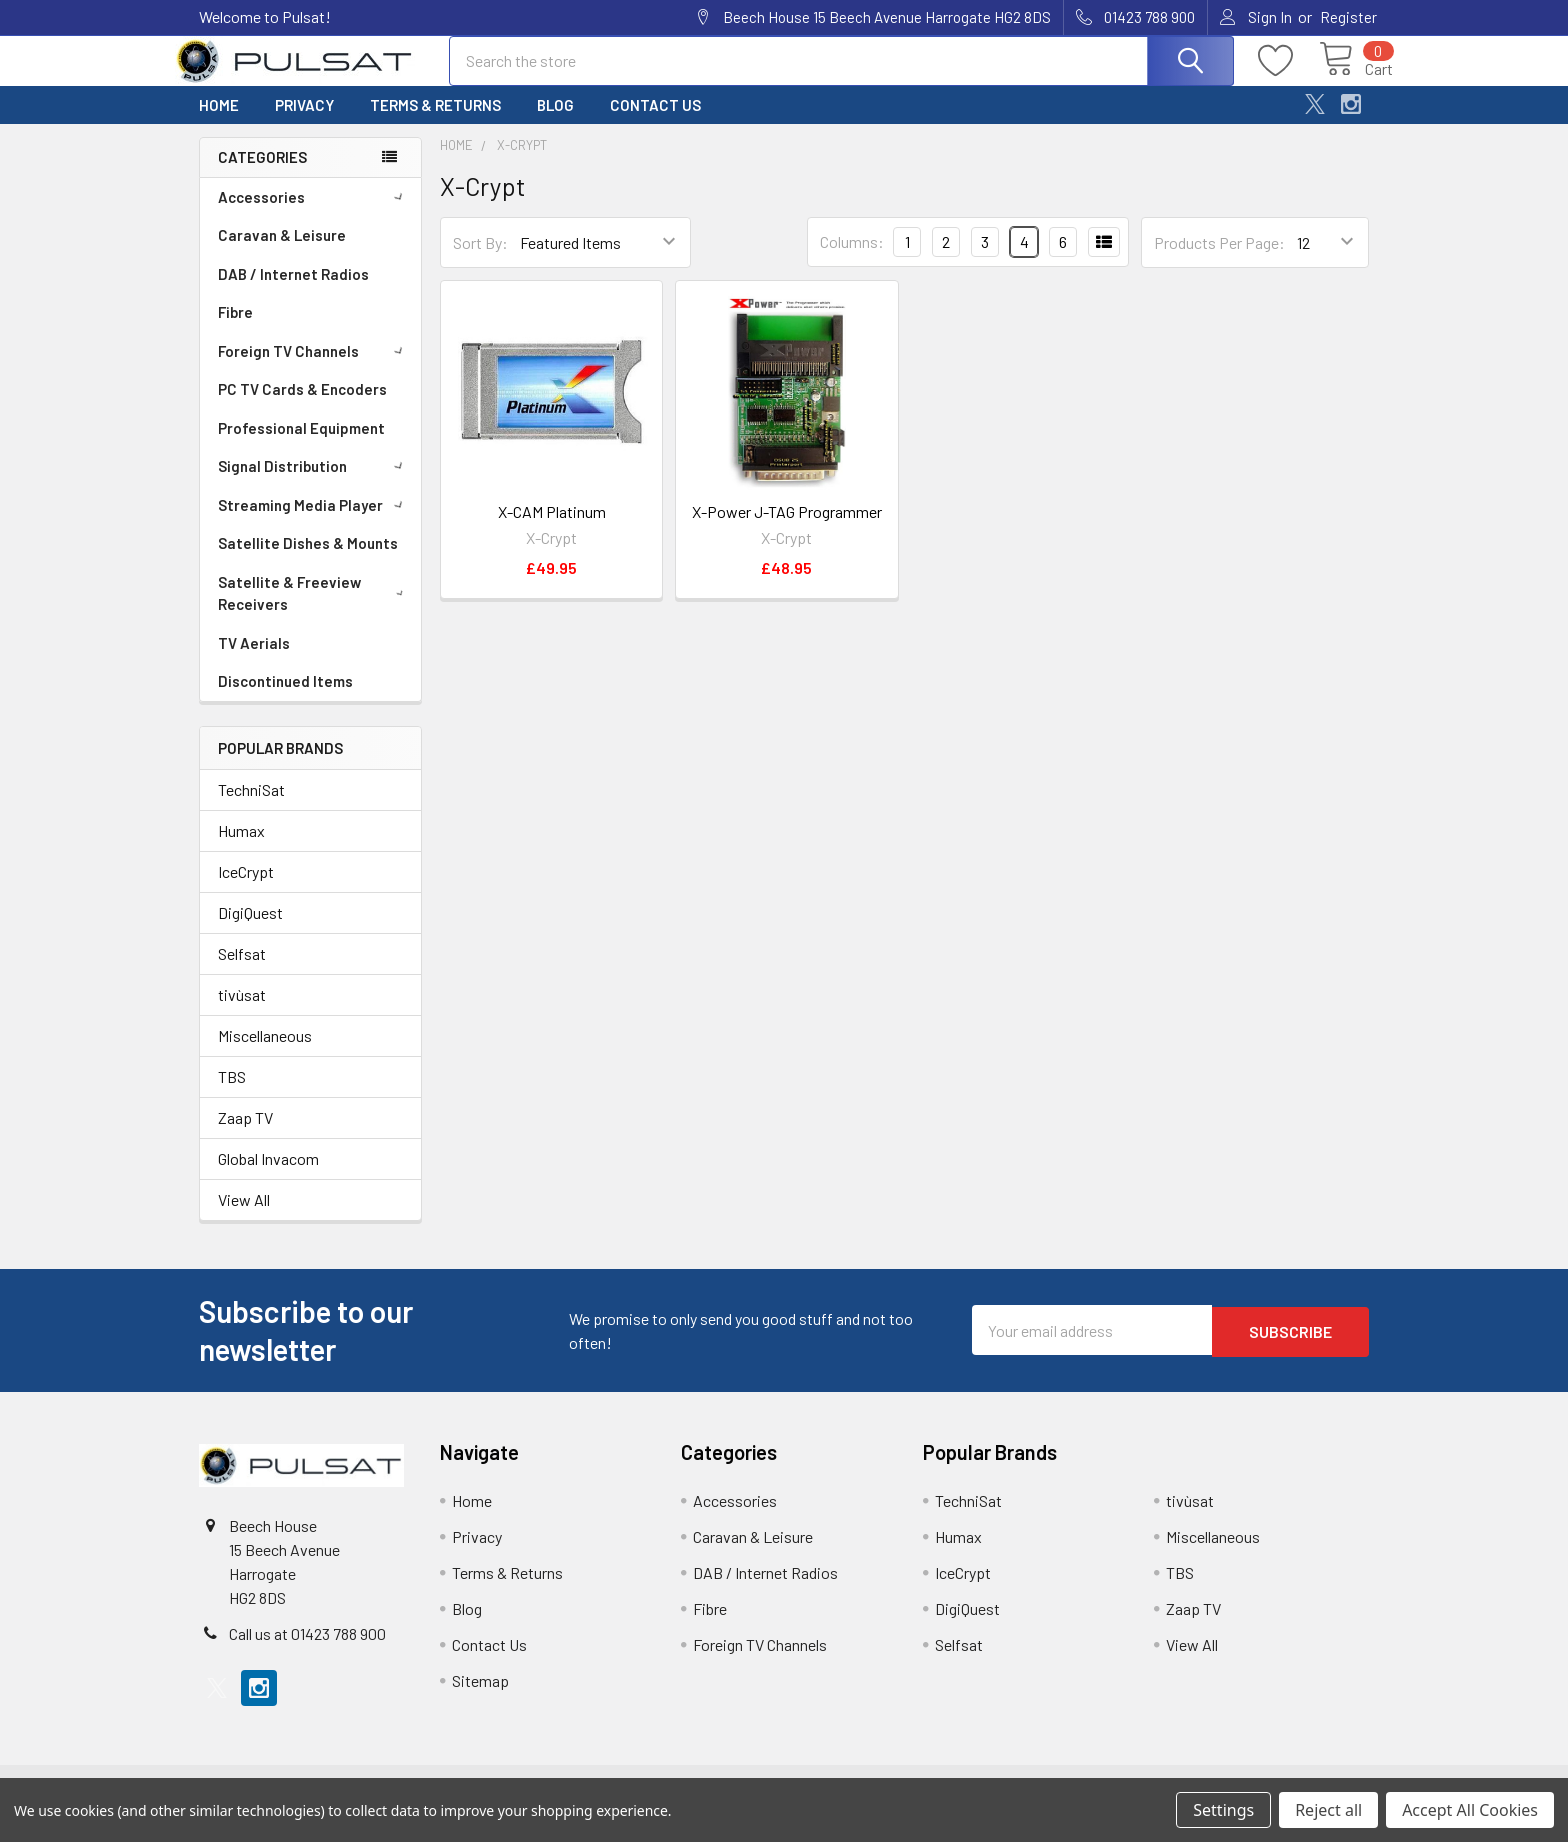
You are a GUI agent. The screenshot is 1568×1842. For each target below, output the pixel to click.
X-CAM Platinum (552, 529)
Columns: (852, 259)
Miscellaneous (265, 1053)
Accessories (314, 215)
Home (219, 123)
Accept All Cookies (1470, 1810)
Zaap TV (245, 1135)
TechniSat (251, 807)
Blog (555, 123)
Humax (241, 848)
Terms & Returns (435, 123)
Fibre (235, 330)
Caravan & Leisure (282, 253)
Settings (1223, 1810)
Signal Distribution (314, 484)
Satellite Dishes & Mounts (308, 561)
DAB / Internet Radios (293, 292)
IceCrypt (246, 889)
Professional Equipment (301, 446)
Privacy (304, 123)
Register (1348, 17)
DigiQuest (250, 930)
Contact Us (655, 123)
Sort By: (480, 260)
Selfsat (242, 971)
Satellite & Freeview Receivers (314, 611)
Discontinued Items (285, 699)
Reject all (1328, 1810)
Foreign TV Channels (314, 369)
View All (244, 1217)
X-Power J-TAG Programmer (787, 529)
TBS (232, 1094)
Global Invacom (268, 1176)
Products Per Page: (1219, 260)
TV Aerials (254, 661)
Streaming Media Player (314, 523)
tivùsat (242, 1012)
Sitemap (480, 1698)
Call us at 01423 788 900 (307, 1651)
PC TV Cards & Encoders (302, 407)
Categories (262, 175)
